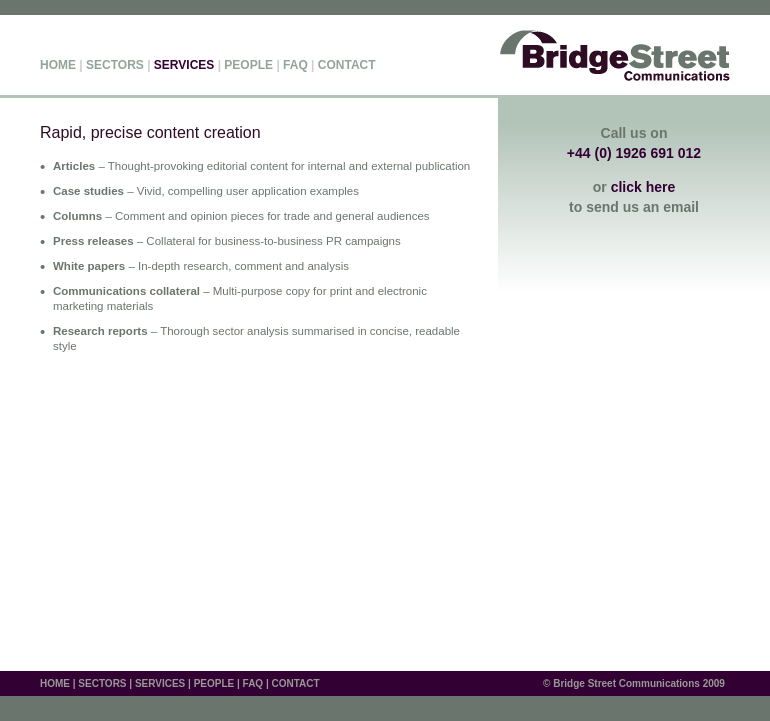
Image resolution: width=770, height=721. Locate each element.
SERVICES (160, 683)
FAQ (295, 65)
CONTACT (347, 65)
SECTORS (115, 65)
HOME (58, 65)
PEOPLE (248, 65)
